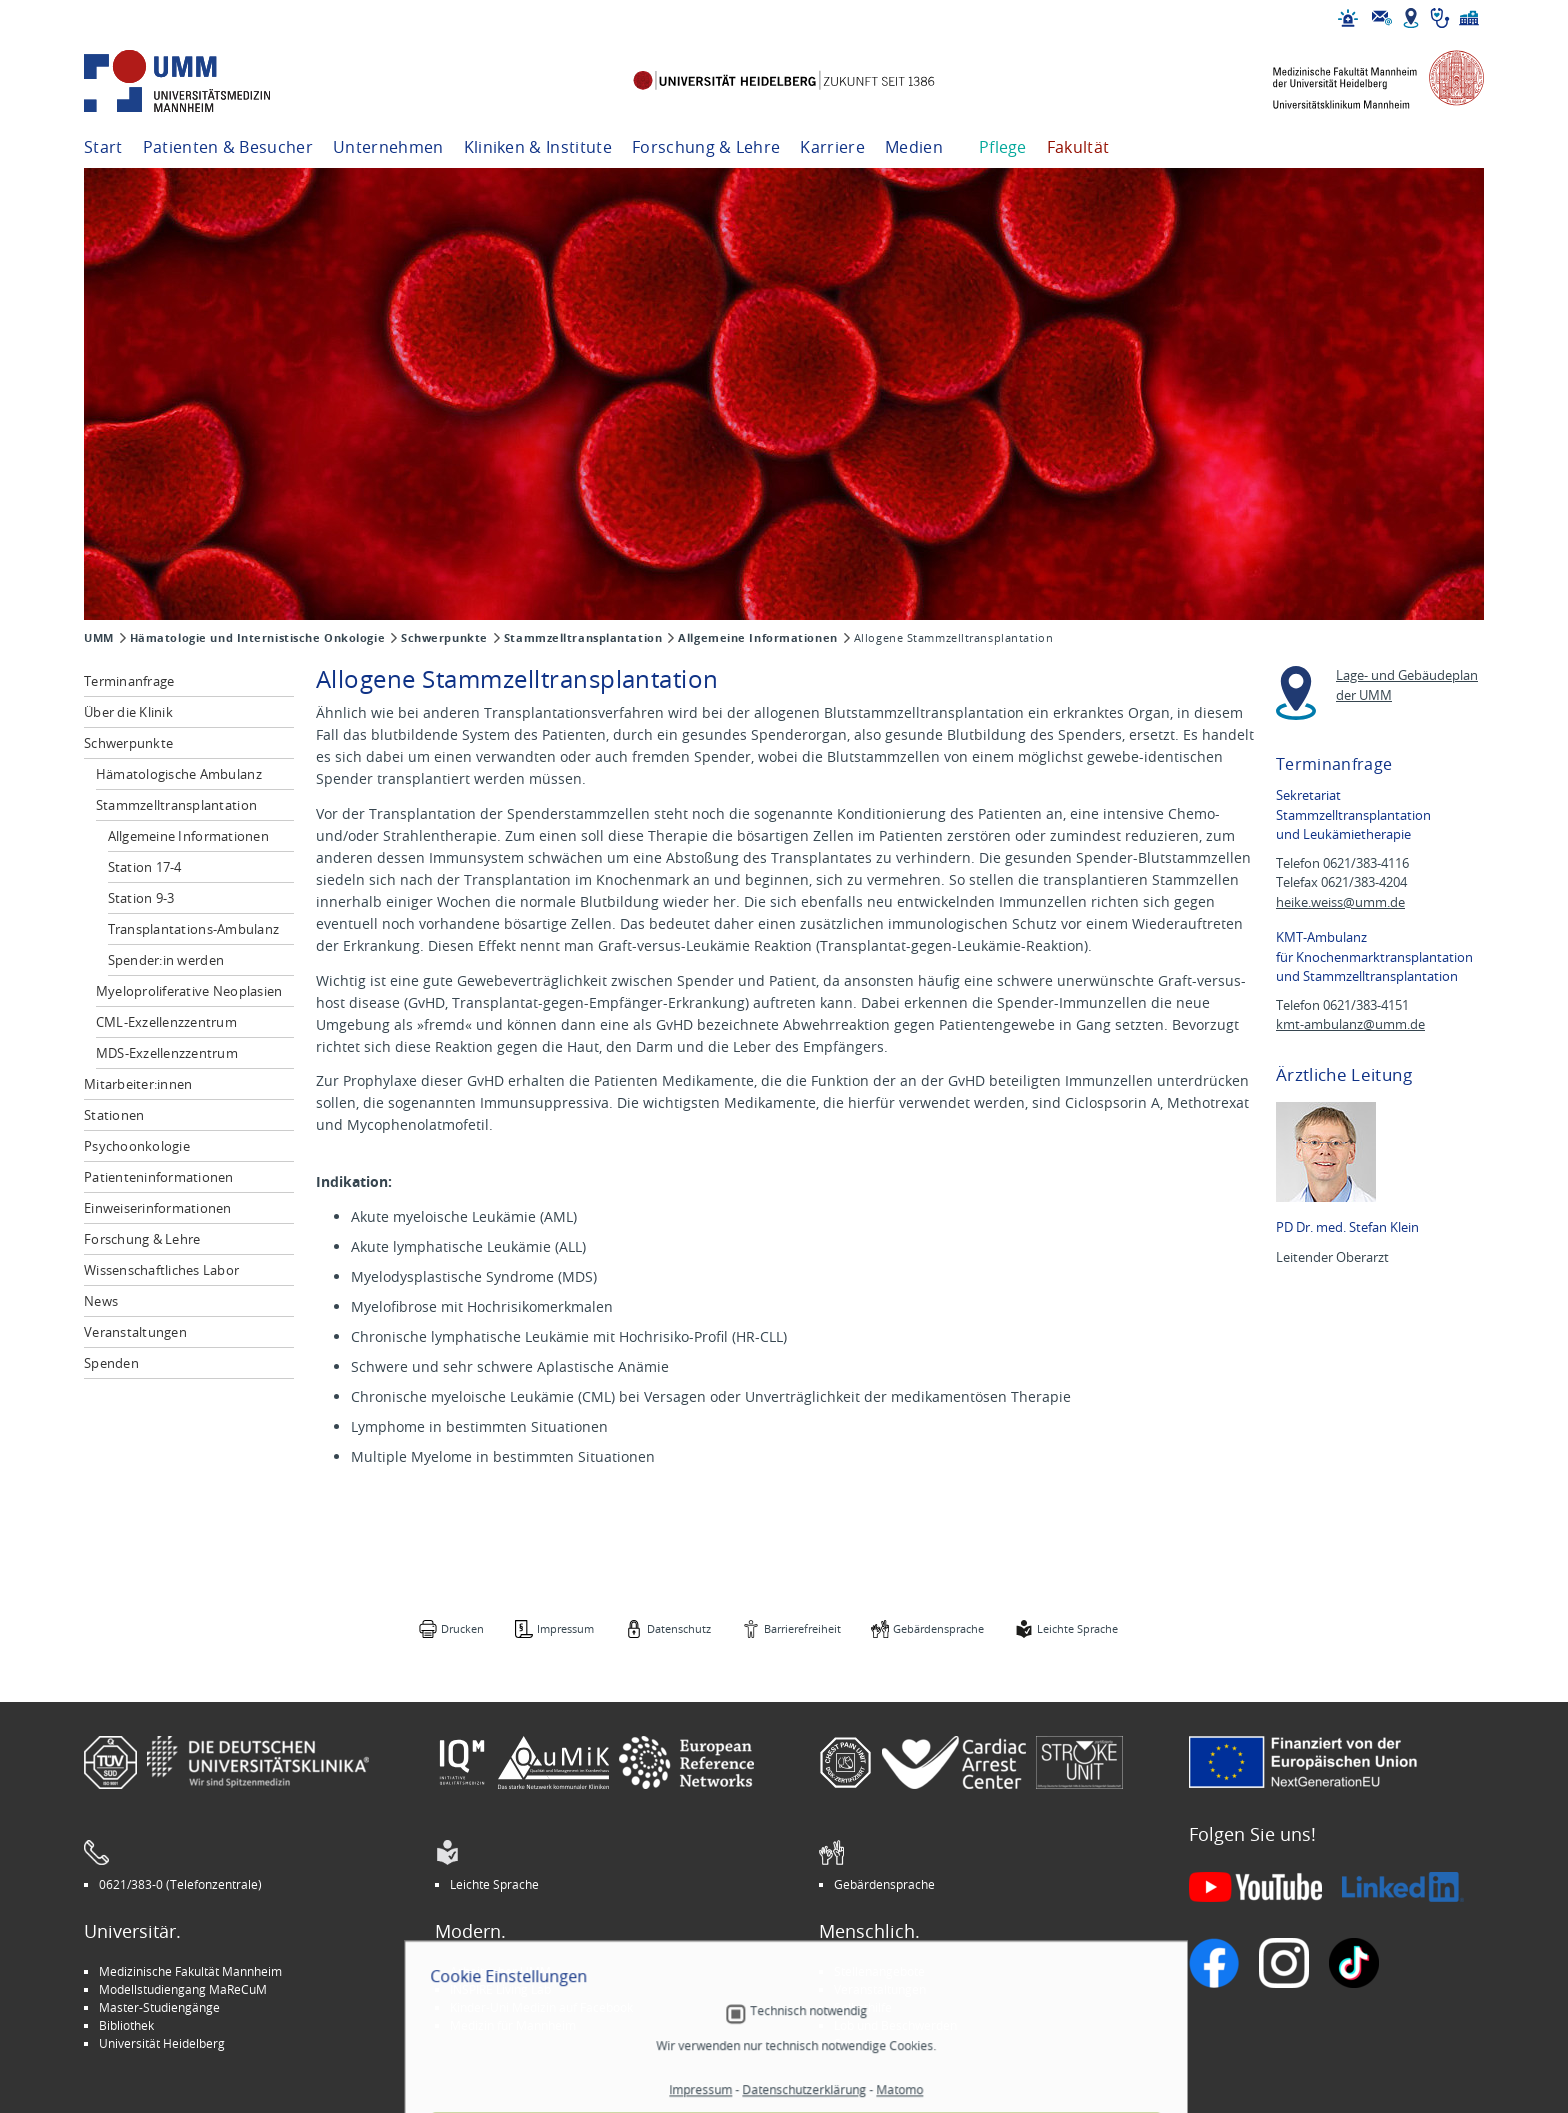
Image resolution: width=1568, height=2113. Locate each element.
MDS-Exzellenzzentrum (167, 1053)
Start (103, 147)
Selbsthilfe (863, 2007)
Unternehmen (388, 147)
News (101, 1301)
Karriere (832, 147)
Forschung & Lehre (706, 147)
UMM (99, 638)
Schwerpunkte (444, 638)
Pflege (1003, 147)
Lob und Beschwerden (895, 2025)
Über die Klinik (128, 712)
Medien (914, 147)
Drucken (462, 1628)
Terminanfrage (129, 681)
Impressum (565, 1628)
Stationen (114, 1115)
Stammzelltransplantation (583, 638)
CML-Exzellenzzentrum (166, 1022)
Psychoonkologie (137, 1146)
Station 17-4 (145, 867)
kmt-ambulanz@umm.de (1350, 1024)
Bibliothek (126, 2025)
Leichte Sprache (1077, 1628)
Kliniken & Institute (538, 147)
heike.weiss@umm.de (1340, 902)
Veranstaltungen (135, 1332)
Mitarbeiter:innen (138, 1084)
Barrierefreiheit (802, 1628)
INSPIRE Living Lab (500, 1989)
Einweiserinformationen (158, 1208)
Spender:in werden (166, 960)
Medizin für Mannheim (513, 2025)
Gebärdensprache (938, 1628)
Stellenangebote (879, 1971)
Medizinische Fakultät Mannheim (190, 1971)
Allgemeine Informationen (757, 638)
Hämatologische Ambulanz (179, 774)
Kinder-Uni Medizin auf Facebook (541, 2007)
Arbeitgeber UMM (500, 1971)
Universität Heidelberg (162, 2043)
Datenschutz (679, 1628)
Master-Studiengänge (159, 2007)
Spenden (111, 1363)
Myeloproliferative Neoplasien (189, 991)
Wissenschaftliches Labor (161, 1270)
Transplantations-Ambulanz (194, 929)
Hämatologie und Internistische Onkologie (257, 638)
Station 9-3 (141, 898)
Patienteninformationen (159, 1177)
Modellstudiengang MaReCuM (183, 1989)
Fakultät (1078, 147)
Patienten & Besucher (228, 147)
